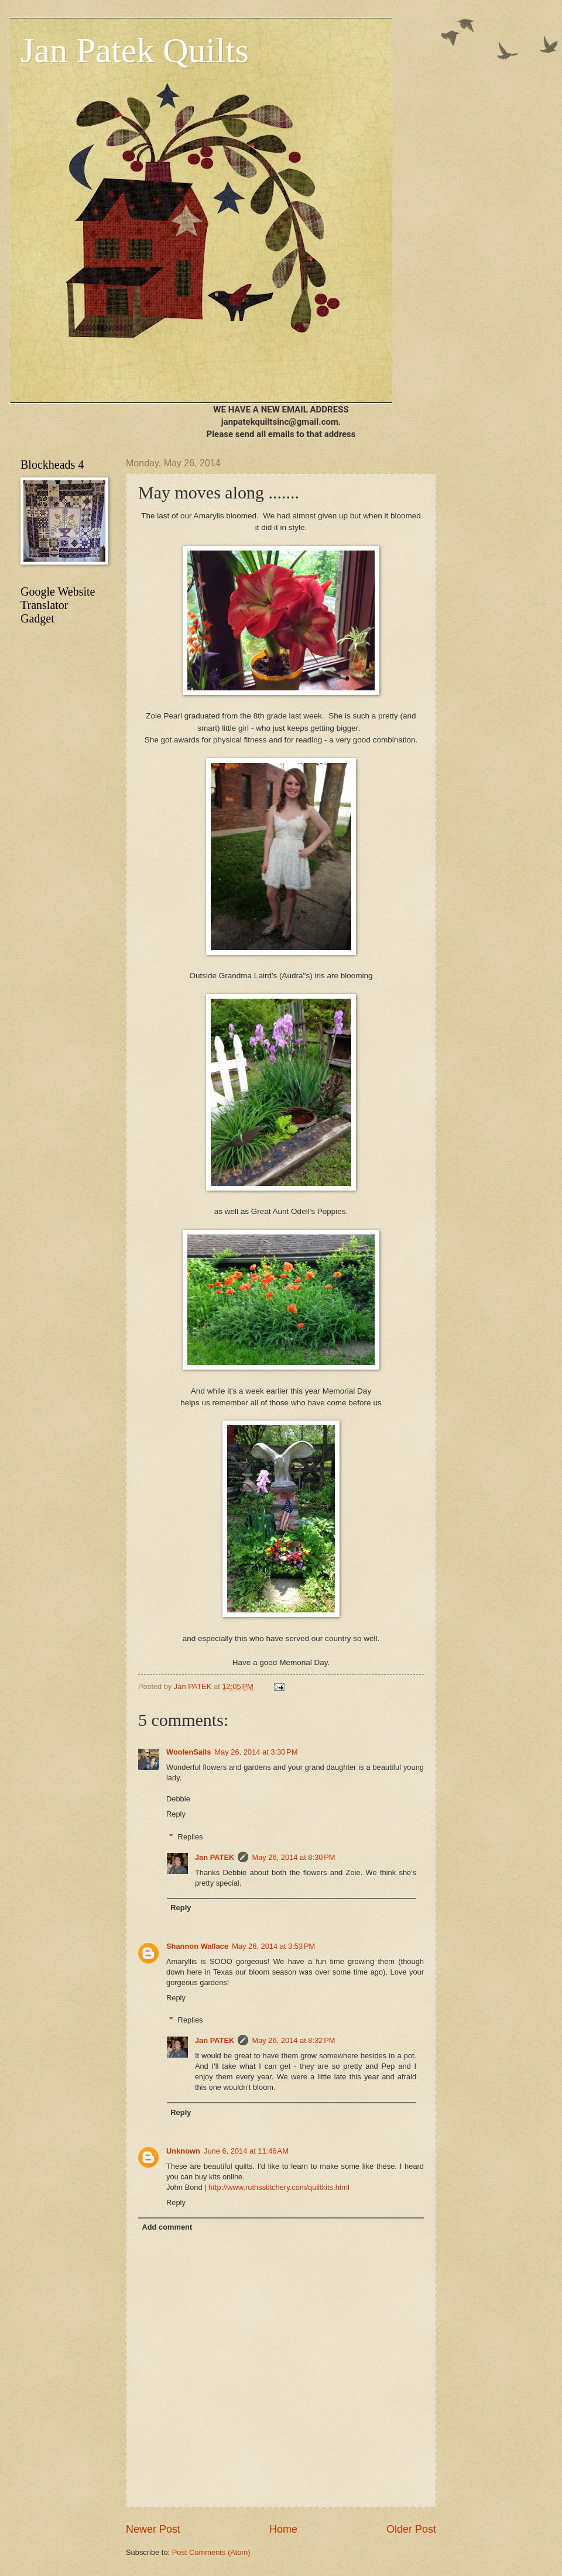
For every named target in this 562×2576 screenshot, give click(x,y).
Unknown (183, 2151)
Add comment (167, 2227)
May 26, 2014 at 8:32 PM (293, 2040)
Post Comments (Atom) (211, 2552)
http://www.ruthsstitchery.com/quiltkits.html (278, 2187)
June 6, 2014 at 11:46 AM (246, 2151)
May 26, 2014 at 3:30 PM (255, 1752)
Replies (190, 1836)
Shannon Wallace (197, 1946)
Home (283, 2529)
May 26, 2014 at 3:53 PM (273, 1946)
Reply (176, 1814)
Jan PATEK (215, 1857)
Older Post (411, 2529)
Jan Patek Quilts (134, 50)
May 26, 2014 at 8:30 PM (293, 1857)
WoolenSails (188, 1752)
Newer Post (153, 2529)
